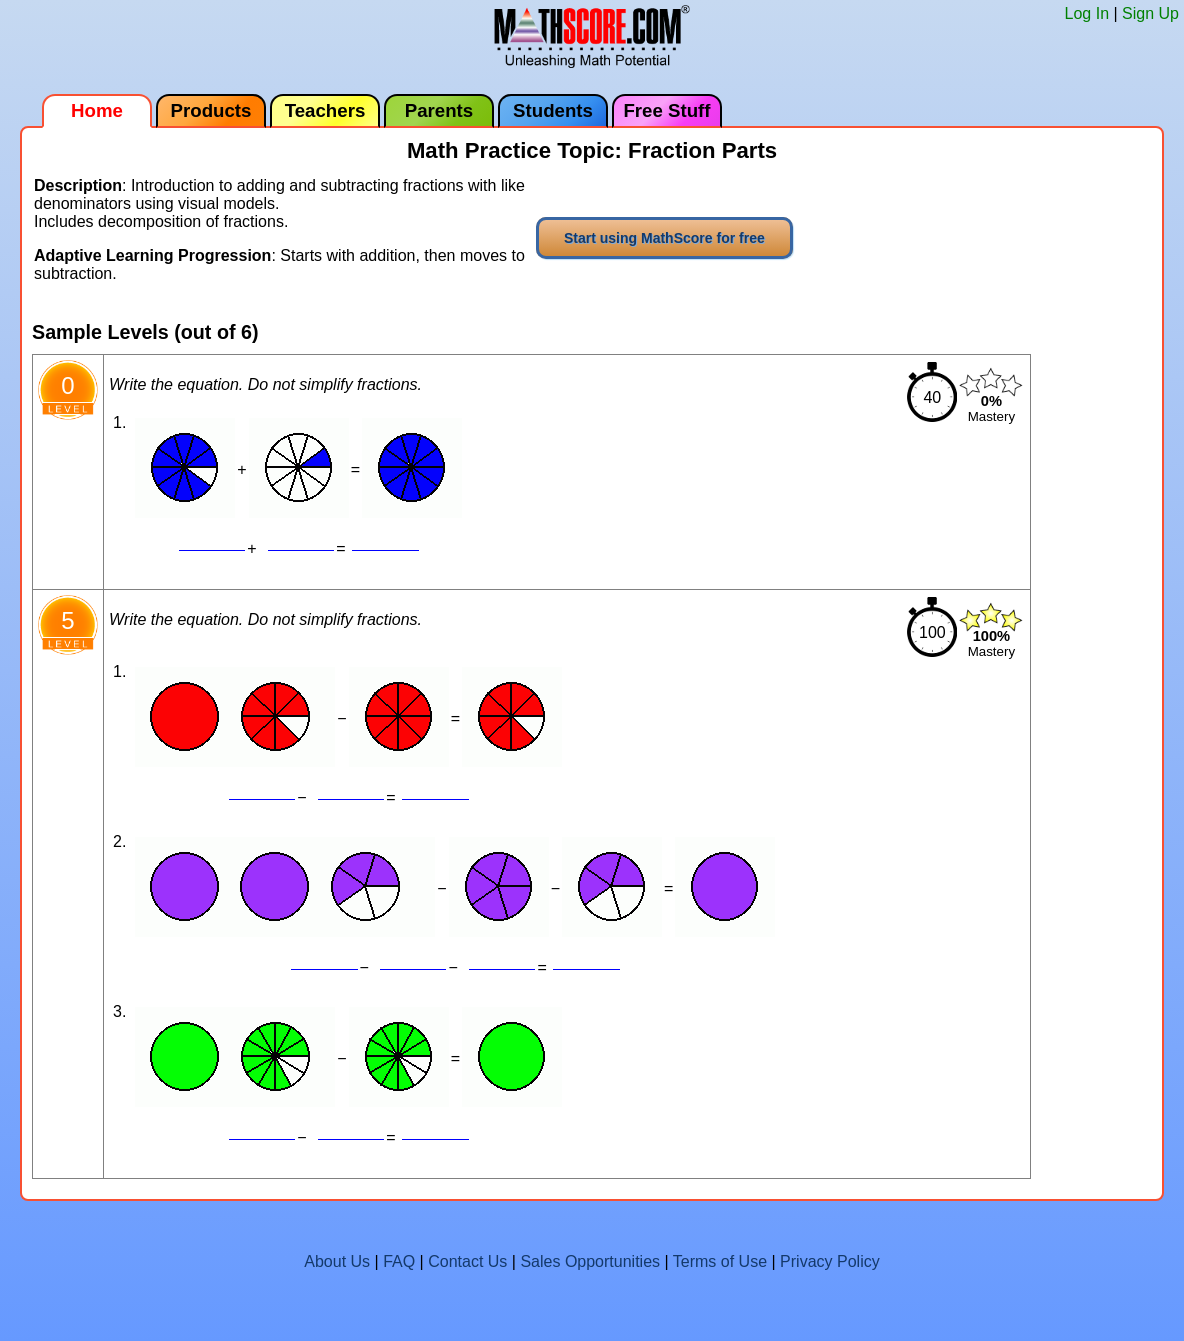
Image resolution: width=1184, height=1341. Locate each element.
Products (211, 110)
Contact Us (467, 1261)
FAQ (399, 1261)
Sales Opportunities (590, 1261)
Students (553, 110)
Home (97, 110)
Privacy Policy (830, 1261)
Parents (439, 110)
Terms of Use (720, 1261)
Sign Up (1150, 13)
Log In (1087, 13)
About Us (337, 1261)
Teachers (325, 110)
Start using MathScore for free (664, 238)
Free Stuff (666, 110)
